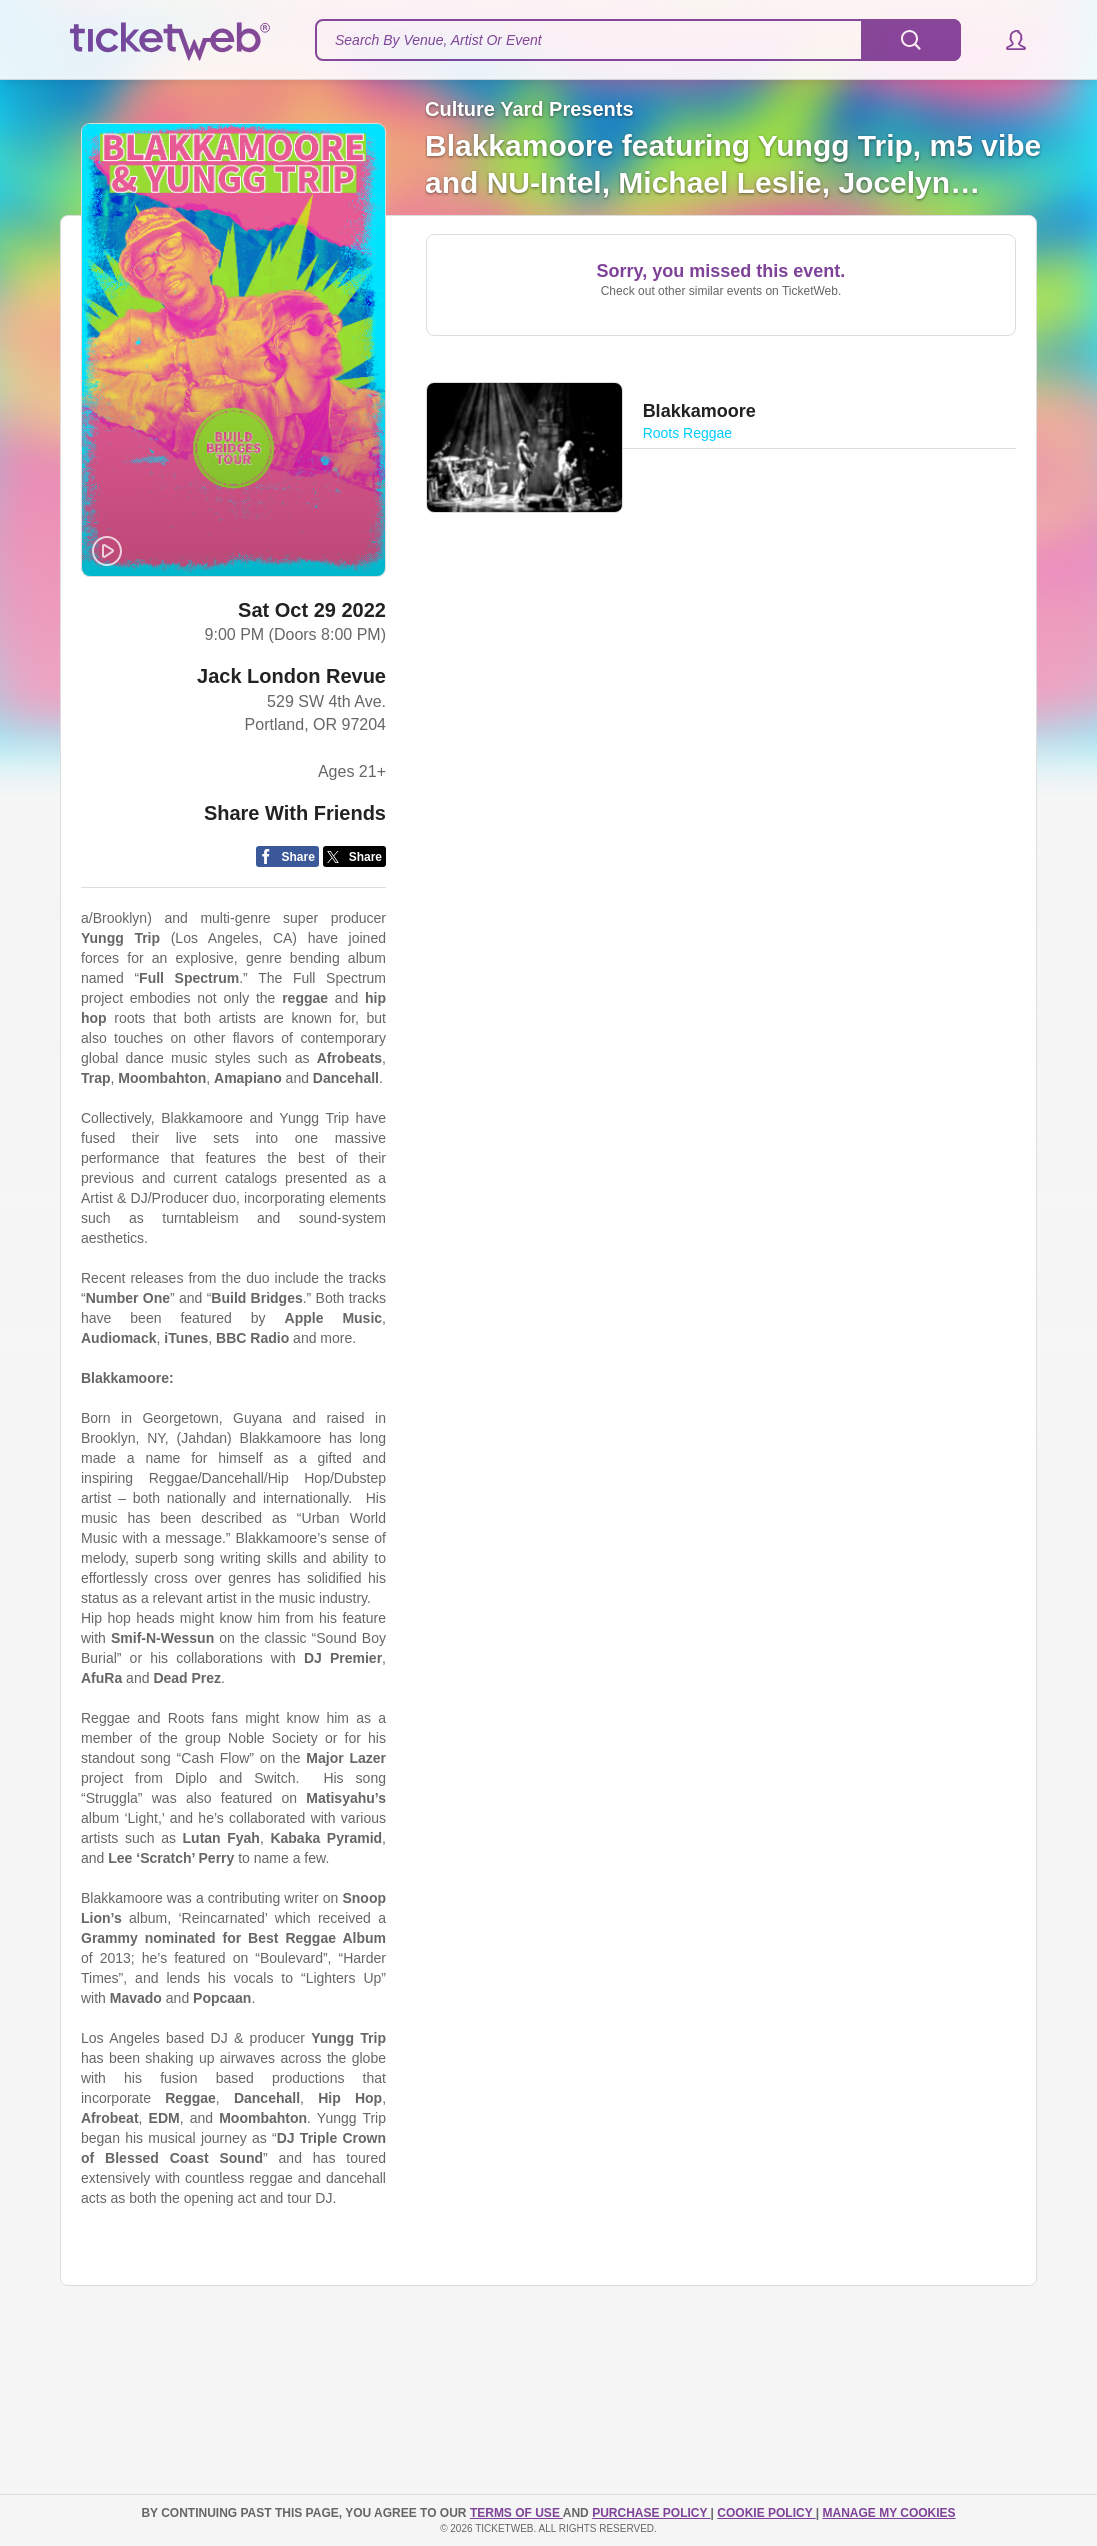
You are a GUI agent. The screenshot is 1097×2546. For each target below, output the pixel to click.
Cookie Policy (766, 2513)
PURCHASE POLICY (651, 2513)
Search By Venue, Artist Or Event (438, 40)
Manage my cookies (888, 2513)
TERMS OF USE (516, 2513)
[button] (1006, 40)
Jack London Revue (291, 680)
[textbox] (638, 40)
